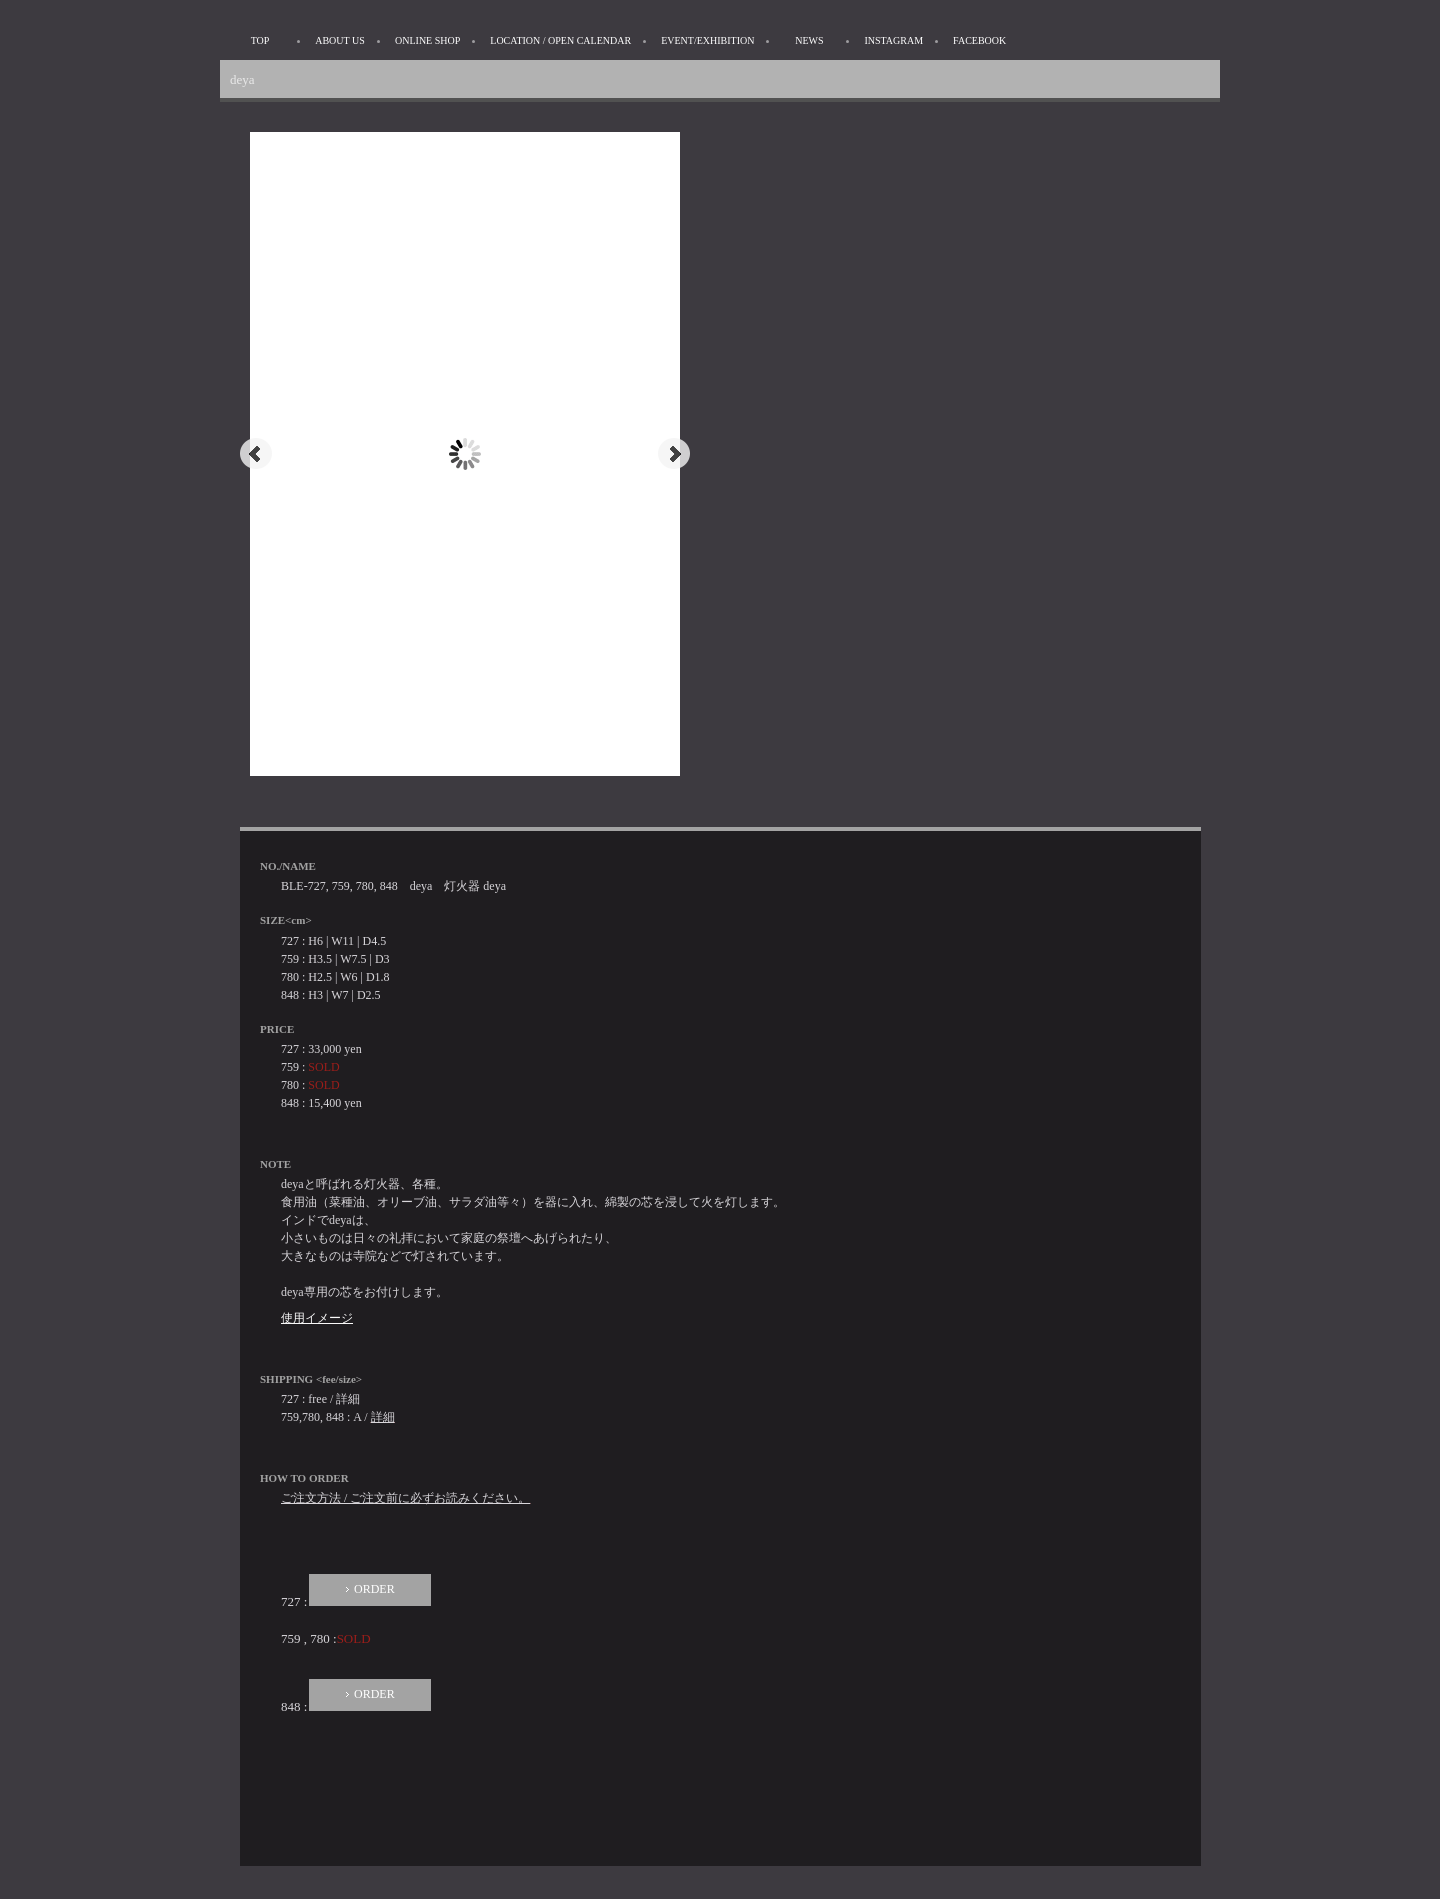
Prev (256, 454)
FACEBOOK (979, 40)
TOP (260, 40)
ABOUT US (340, 40)
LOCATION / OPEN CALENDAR (560, 40)
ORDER (374, 1589)
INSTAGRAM (893, 40)
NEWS (809, 40)
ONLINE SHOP (427, 40)
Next (674, 454)
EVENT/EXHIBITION (707, 40)
